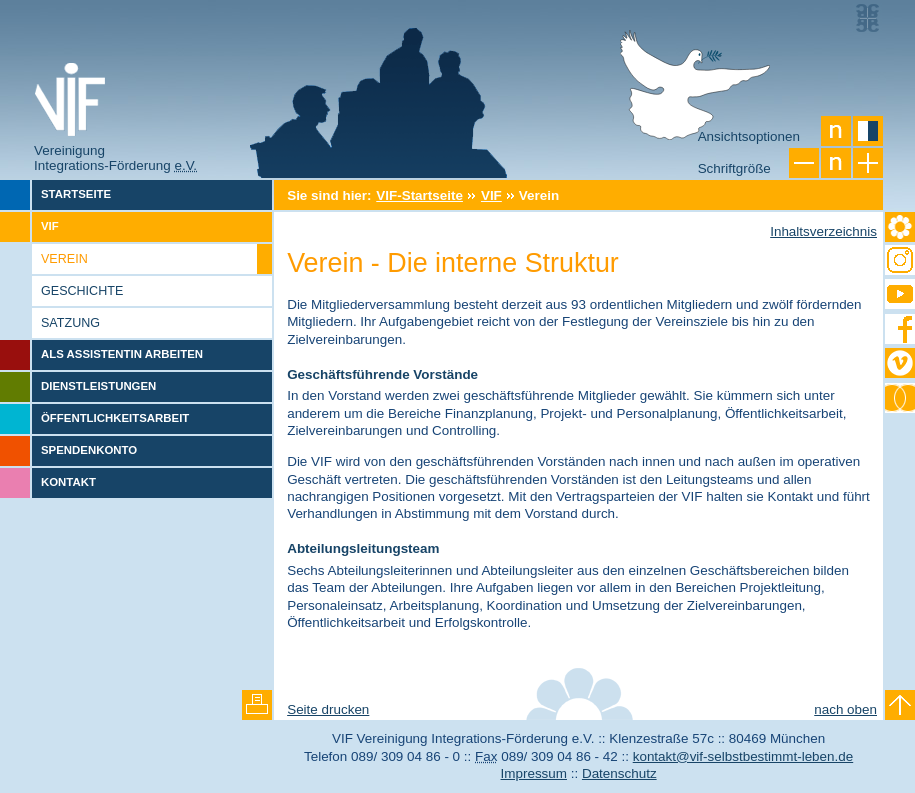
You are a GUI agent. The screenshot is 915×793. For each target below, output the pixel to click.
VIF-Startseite (419, 195)
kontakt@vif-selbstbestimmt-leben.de (743, 756)
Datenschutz (619, 773)
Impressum (534, 773)
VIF (491, 195)
